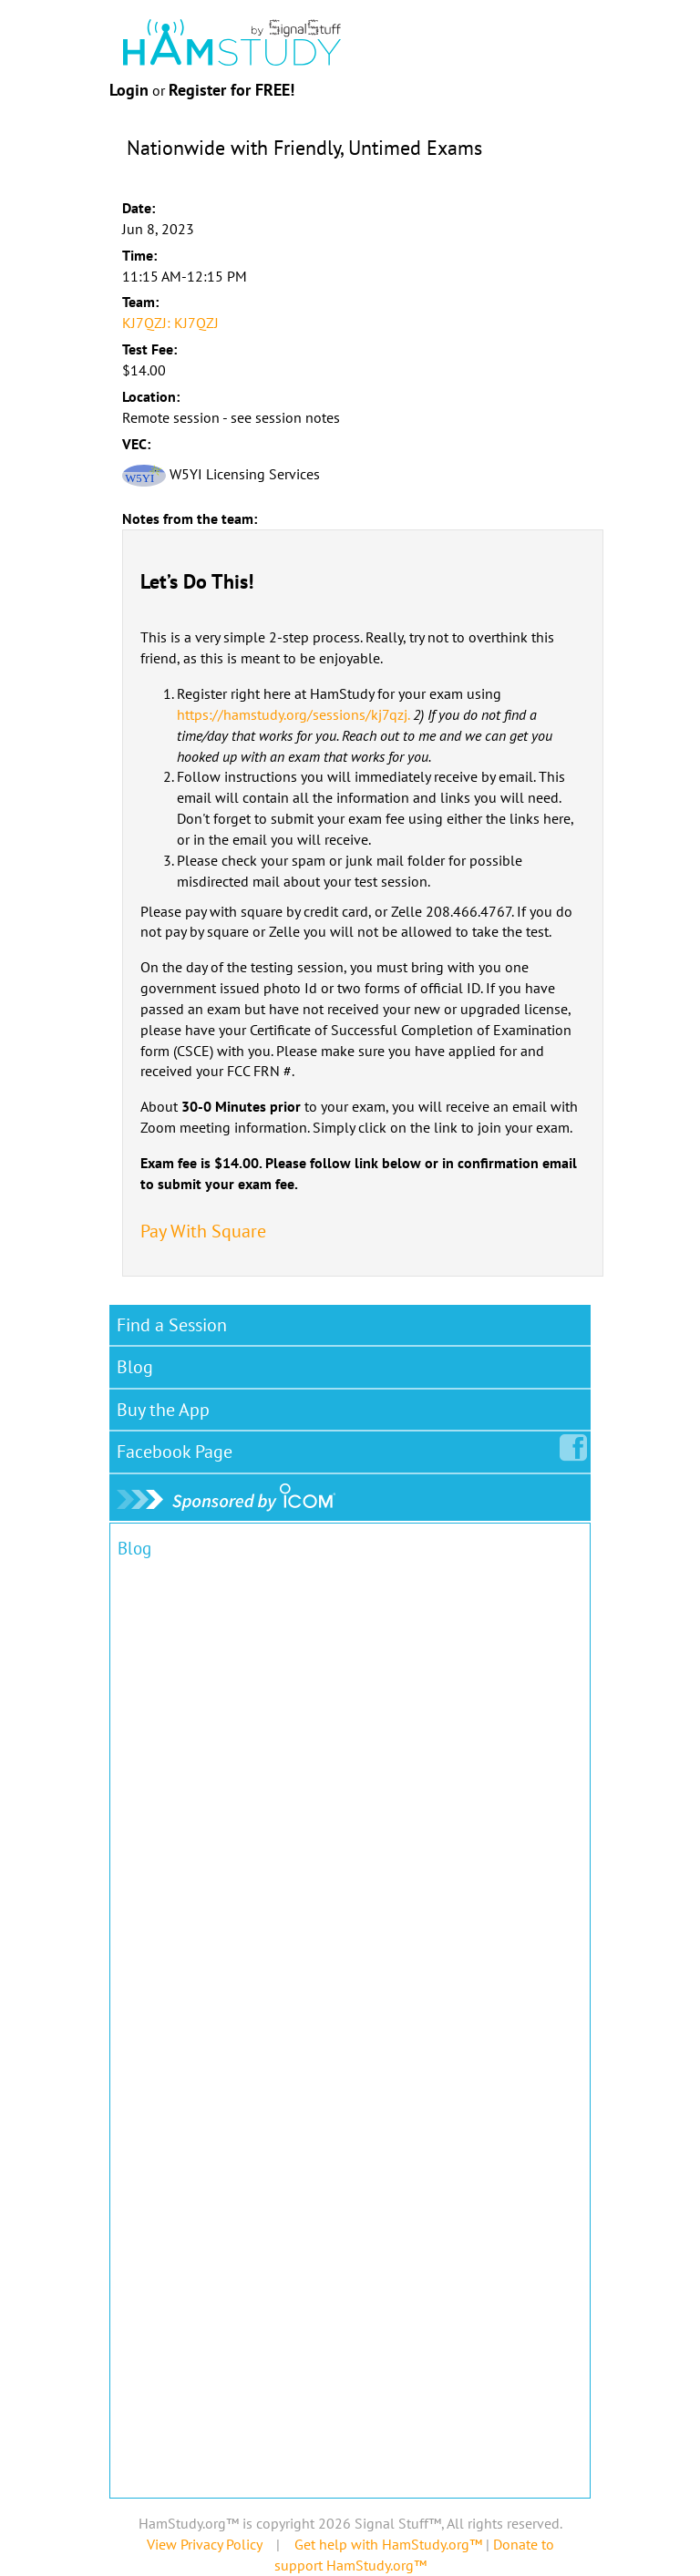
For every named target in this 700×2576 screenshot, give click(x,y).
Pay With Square (203, 1231)
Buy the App (163, 1409)
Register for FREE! (231, 89)
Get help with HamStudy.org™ (388, 2544)
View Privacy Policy (204, 2544)
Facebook (178, 1448)
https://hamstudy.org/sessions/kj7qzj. (293, 714)
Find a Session (172, 1325)
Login (129, 89)
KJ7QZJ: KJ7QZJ (170, 322)
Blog (135, 1367)
